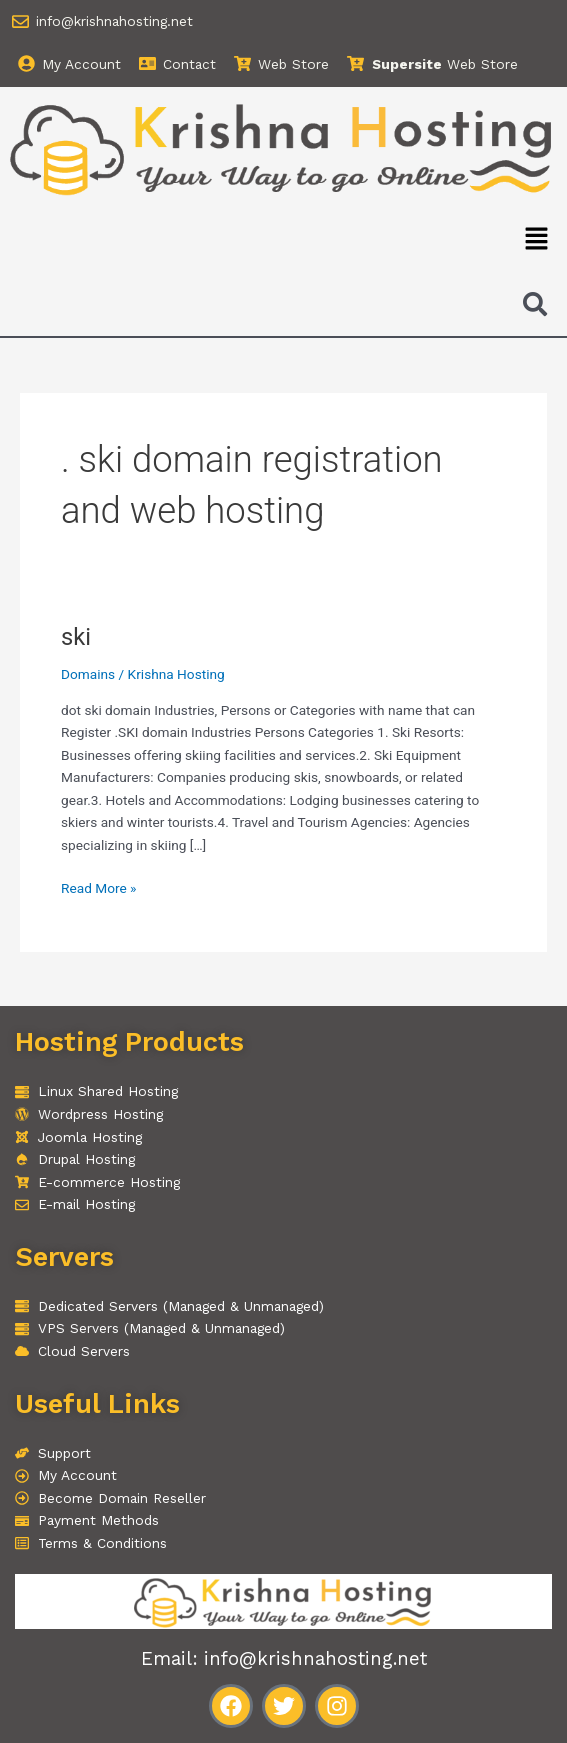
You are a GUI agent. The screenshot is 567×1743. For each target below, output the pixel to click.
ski (76, 637)
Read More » (99, 886)
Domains (88, 674)
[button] (537, 240)
